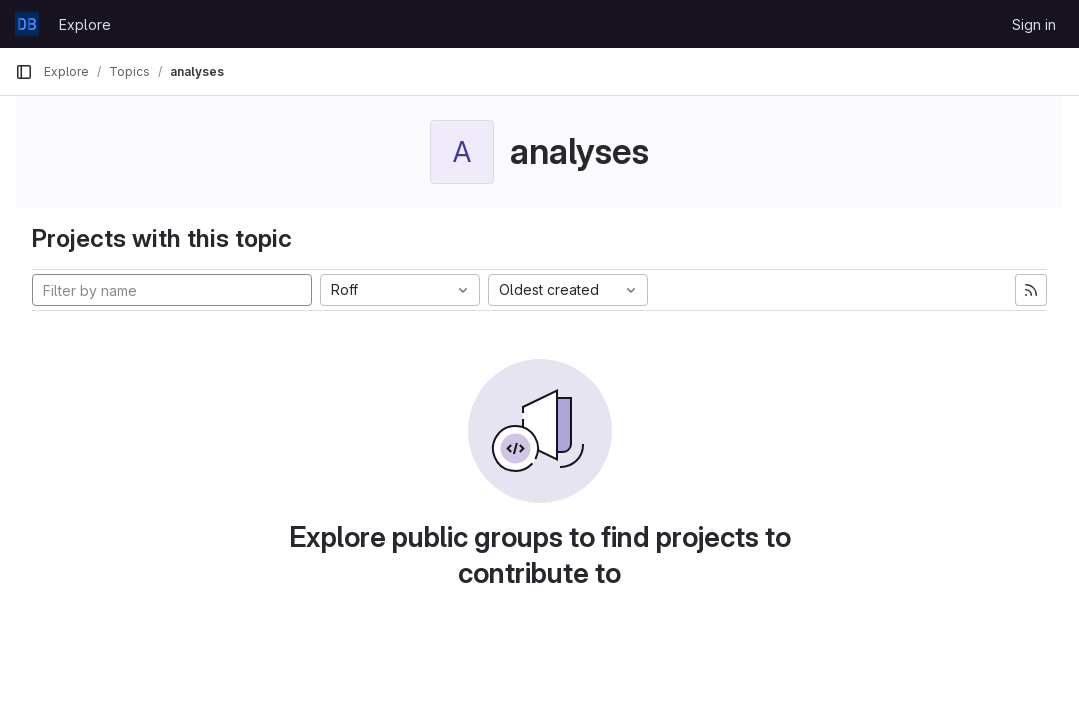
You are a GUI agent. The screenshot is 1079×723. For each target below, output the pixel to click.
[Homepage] (27, 24)
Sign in (1034, 24)
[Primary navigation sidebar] (24, 72)
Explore (85, 24)
